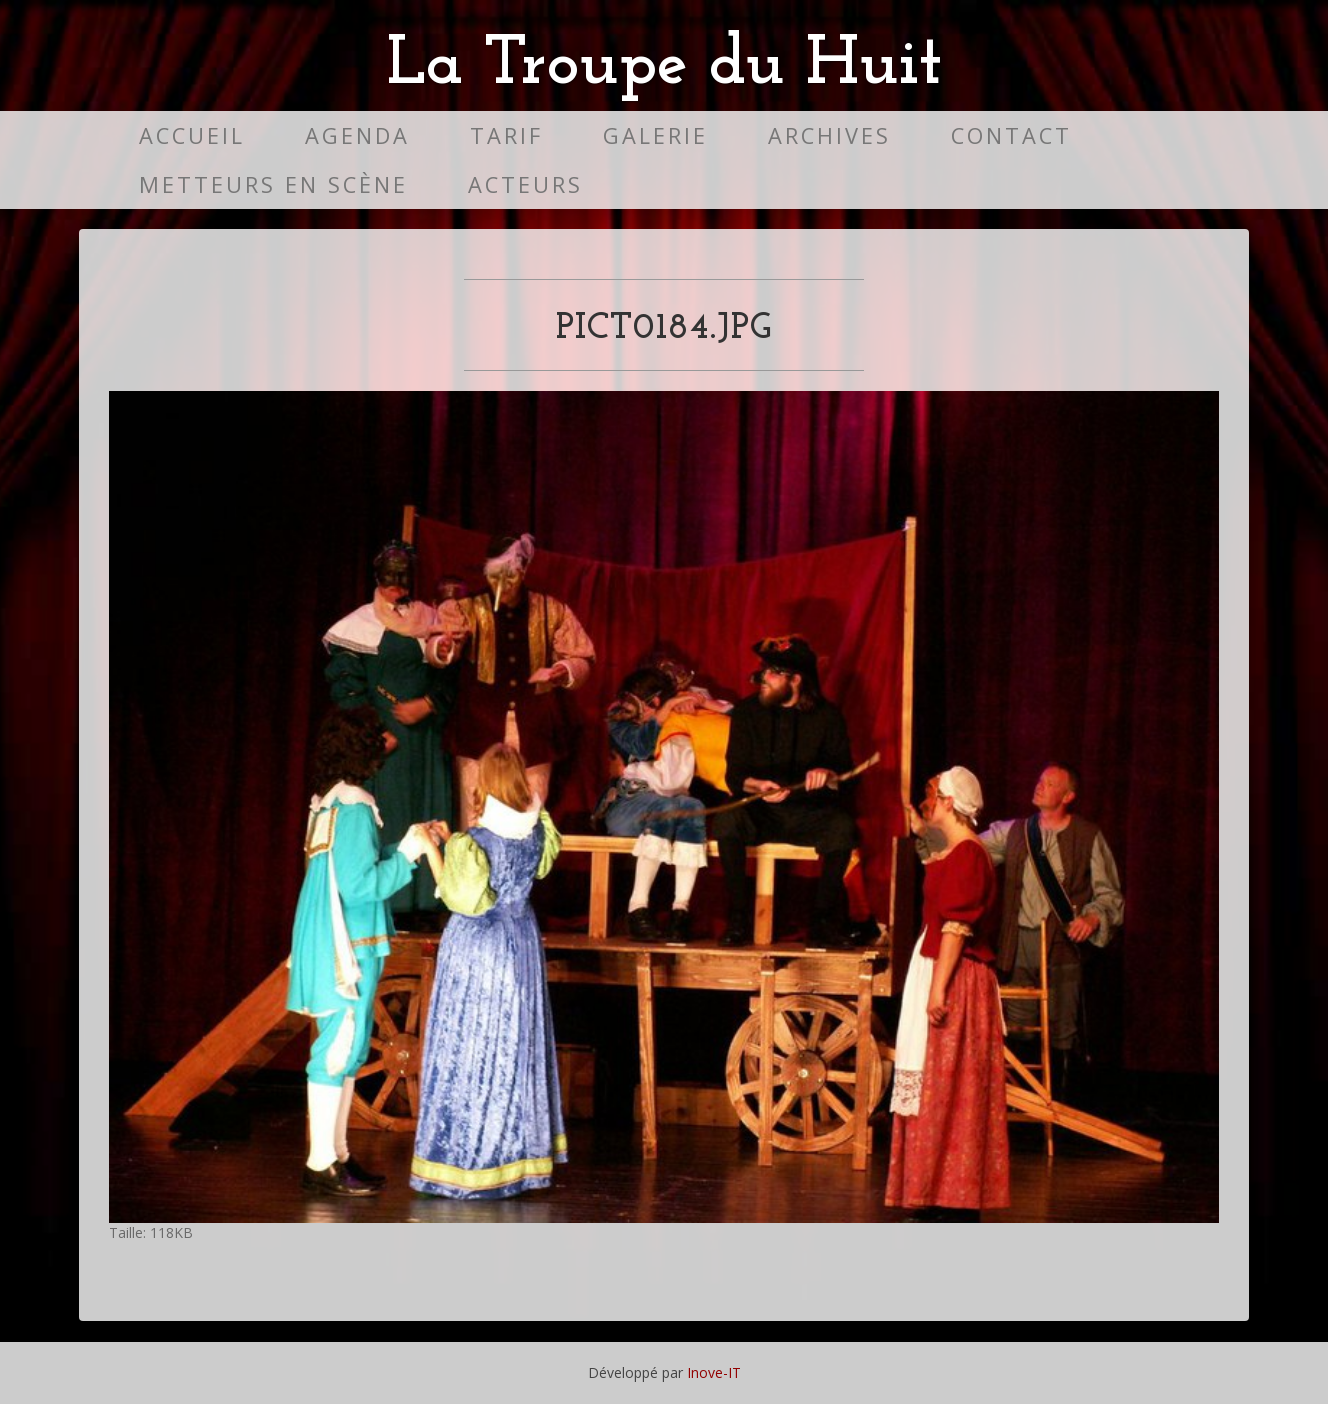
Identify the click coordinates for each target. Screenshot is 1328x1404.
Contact (1011, 135)
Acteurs (525, 184)
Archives (829, 135)
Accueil (192, 135)
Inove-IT (714, 1372)
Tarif (506, 135)
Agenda (357, 135)
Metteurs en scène (273, 184)
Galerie (655, 135)
